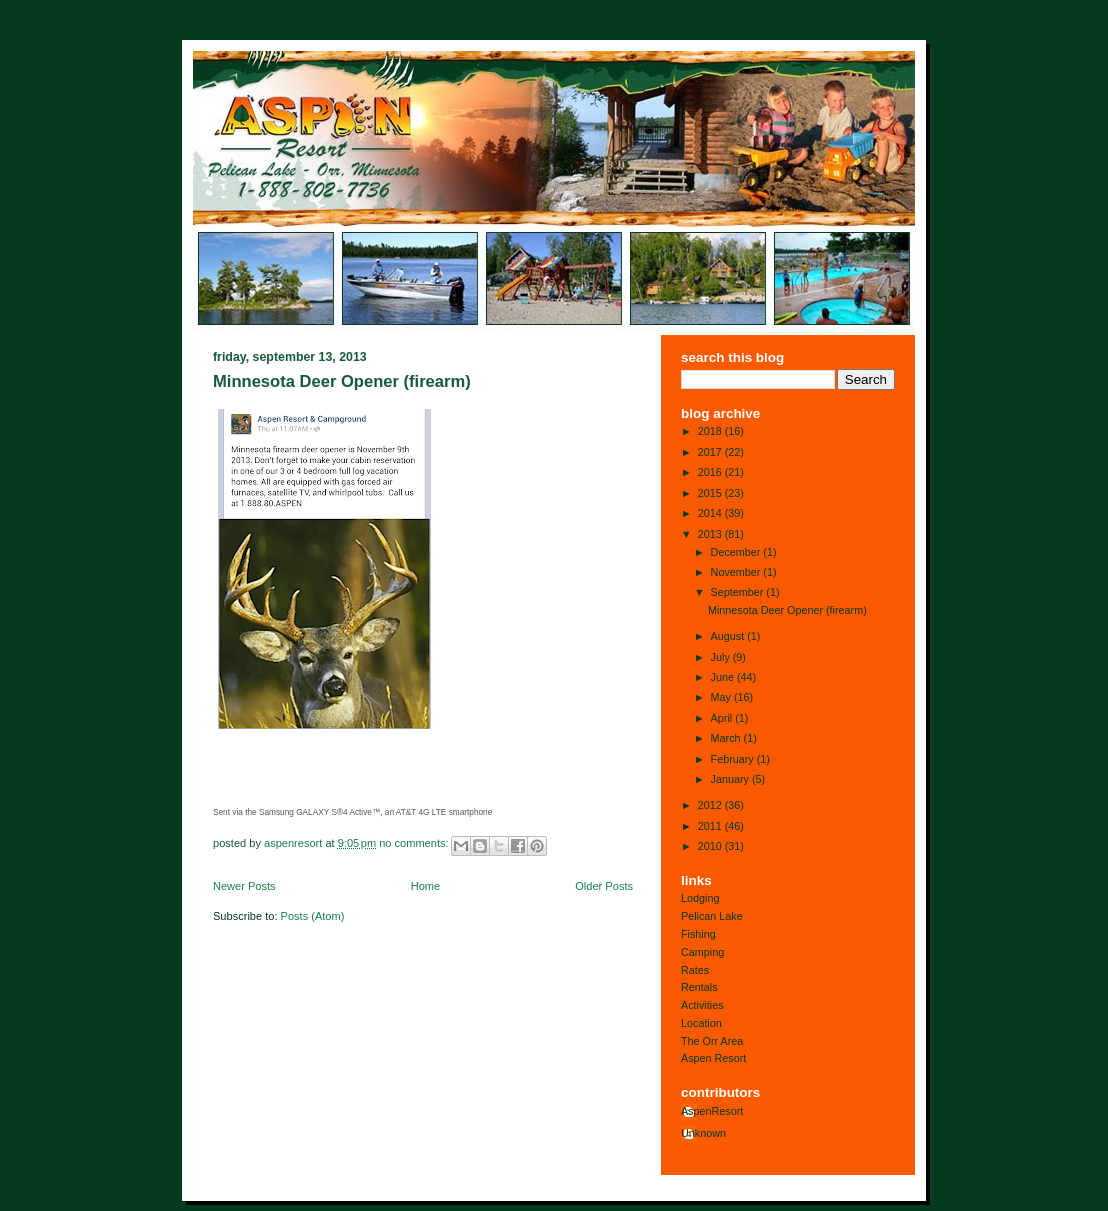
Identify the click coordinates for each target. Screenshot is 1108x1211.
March (727, 738)
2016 (711, 472)
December (737, 552)
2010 (711, 846)
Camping (702, 952)
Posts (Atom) (313, 916)
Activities (702, 1005)
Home (425, 886)
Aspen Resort (713, 1058)
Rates (695, 970)
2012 (711, 805)
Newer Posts (244, 886)
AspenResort (712, 1111)
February (734, 759)
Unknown (703, 1133)
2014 (711, 513)
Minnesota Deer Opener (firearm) (342, 381)
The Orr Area (712, 1041)
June (724, 677)
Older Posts (604, 886)
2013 (711, 534)
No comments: (415, 843)
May (722, 697)
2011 (711, 826)
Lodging (700, 898)
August (729, 636)
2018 (711, 431)
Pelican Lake (712, 916)
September (739, 592)
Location (701, 1023)
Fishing (698, 934)
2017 (711, 452)
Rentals (699, 987)
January (731, 779)
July (722, 657)
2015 (711, 493)
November (737, 572)
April (723, 718)
